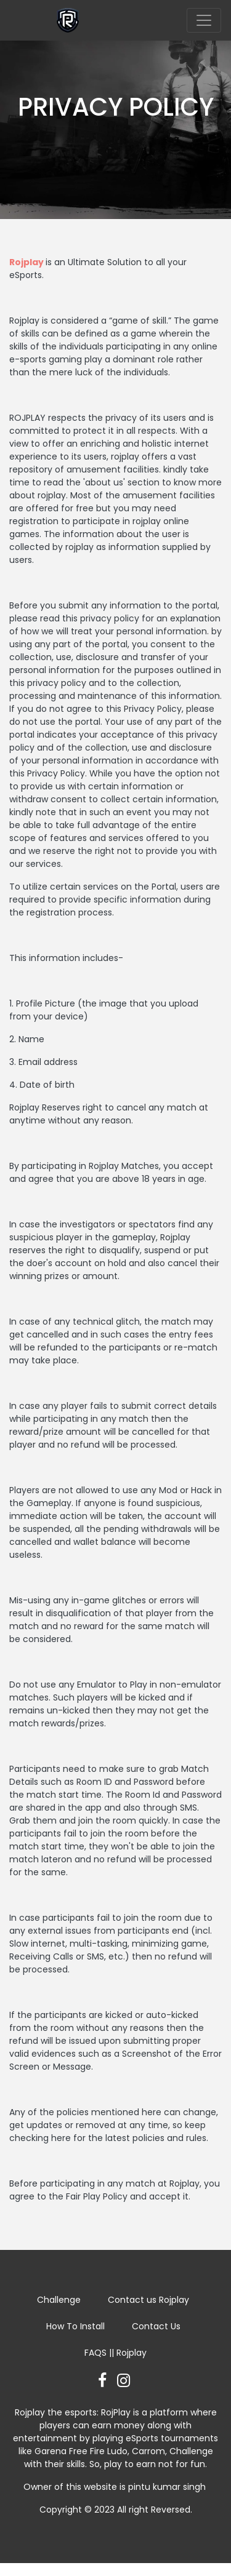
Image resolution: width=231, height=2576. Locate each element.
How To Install (75, 2326)
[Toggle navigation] (204, 20)
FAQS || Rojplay (115, 2353)
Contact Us (156, 2326)
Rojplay (26, 262)
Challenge (59, 2300)
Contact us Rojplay (148, 2300)
